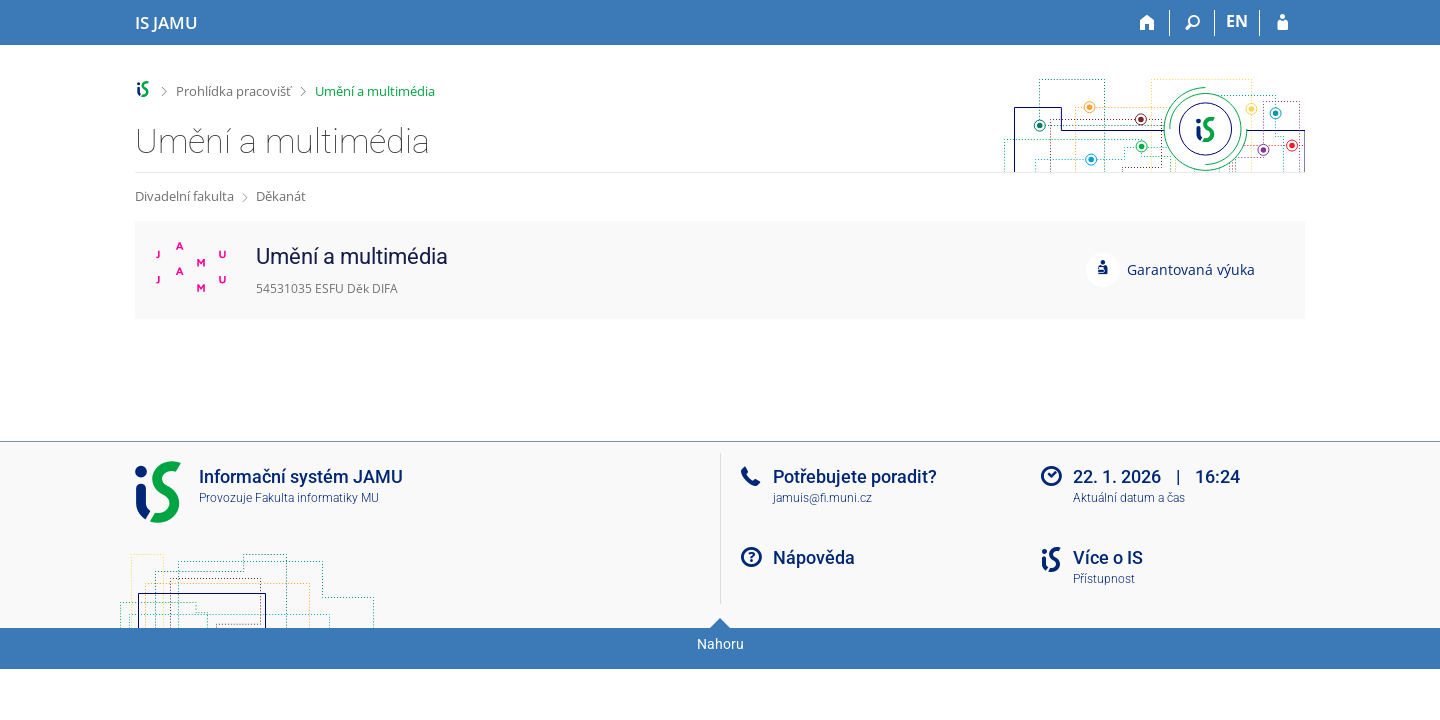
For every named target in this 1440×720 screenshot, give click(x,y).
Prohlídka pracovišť (233, 91)
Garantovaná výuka (1191, 269)
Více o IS (1108, 557)
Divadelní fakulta (184, 196)
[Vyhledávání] (1192, 23)
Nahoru (720, 644)
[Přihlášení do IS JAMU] (1282, 23)
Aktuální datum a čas (1129, 498)
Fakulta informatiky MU (317, 498)
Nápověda (814, 557)
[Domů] (1147, 23)
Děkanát (281, 196)
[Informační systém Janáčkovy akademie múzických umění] (166, 23)
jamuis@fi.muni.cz (822, 498)
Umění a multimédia (375, 91)
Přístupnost (1104, 579)
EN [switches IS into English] (1237, 21)
